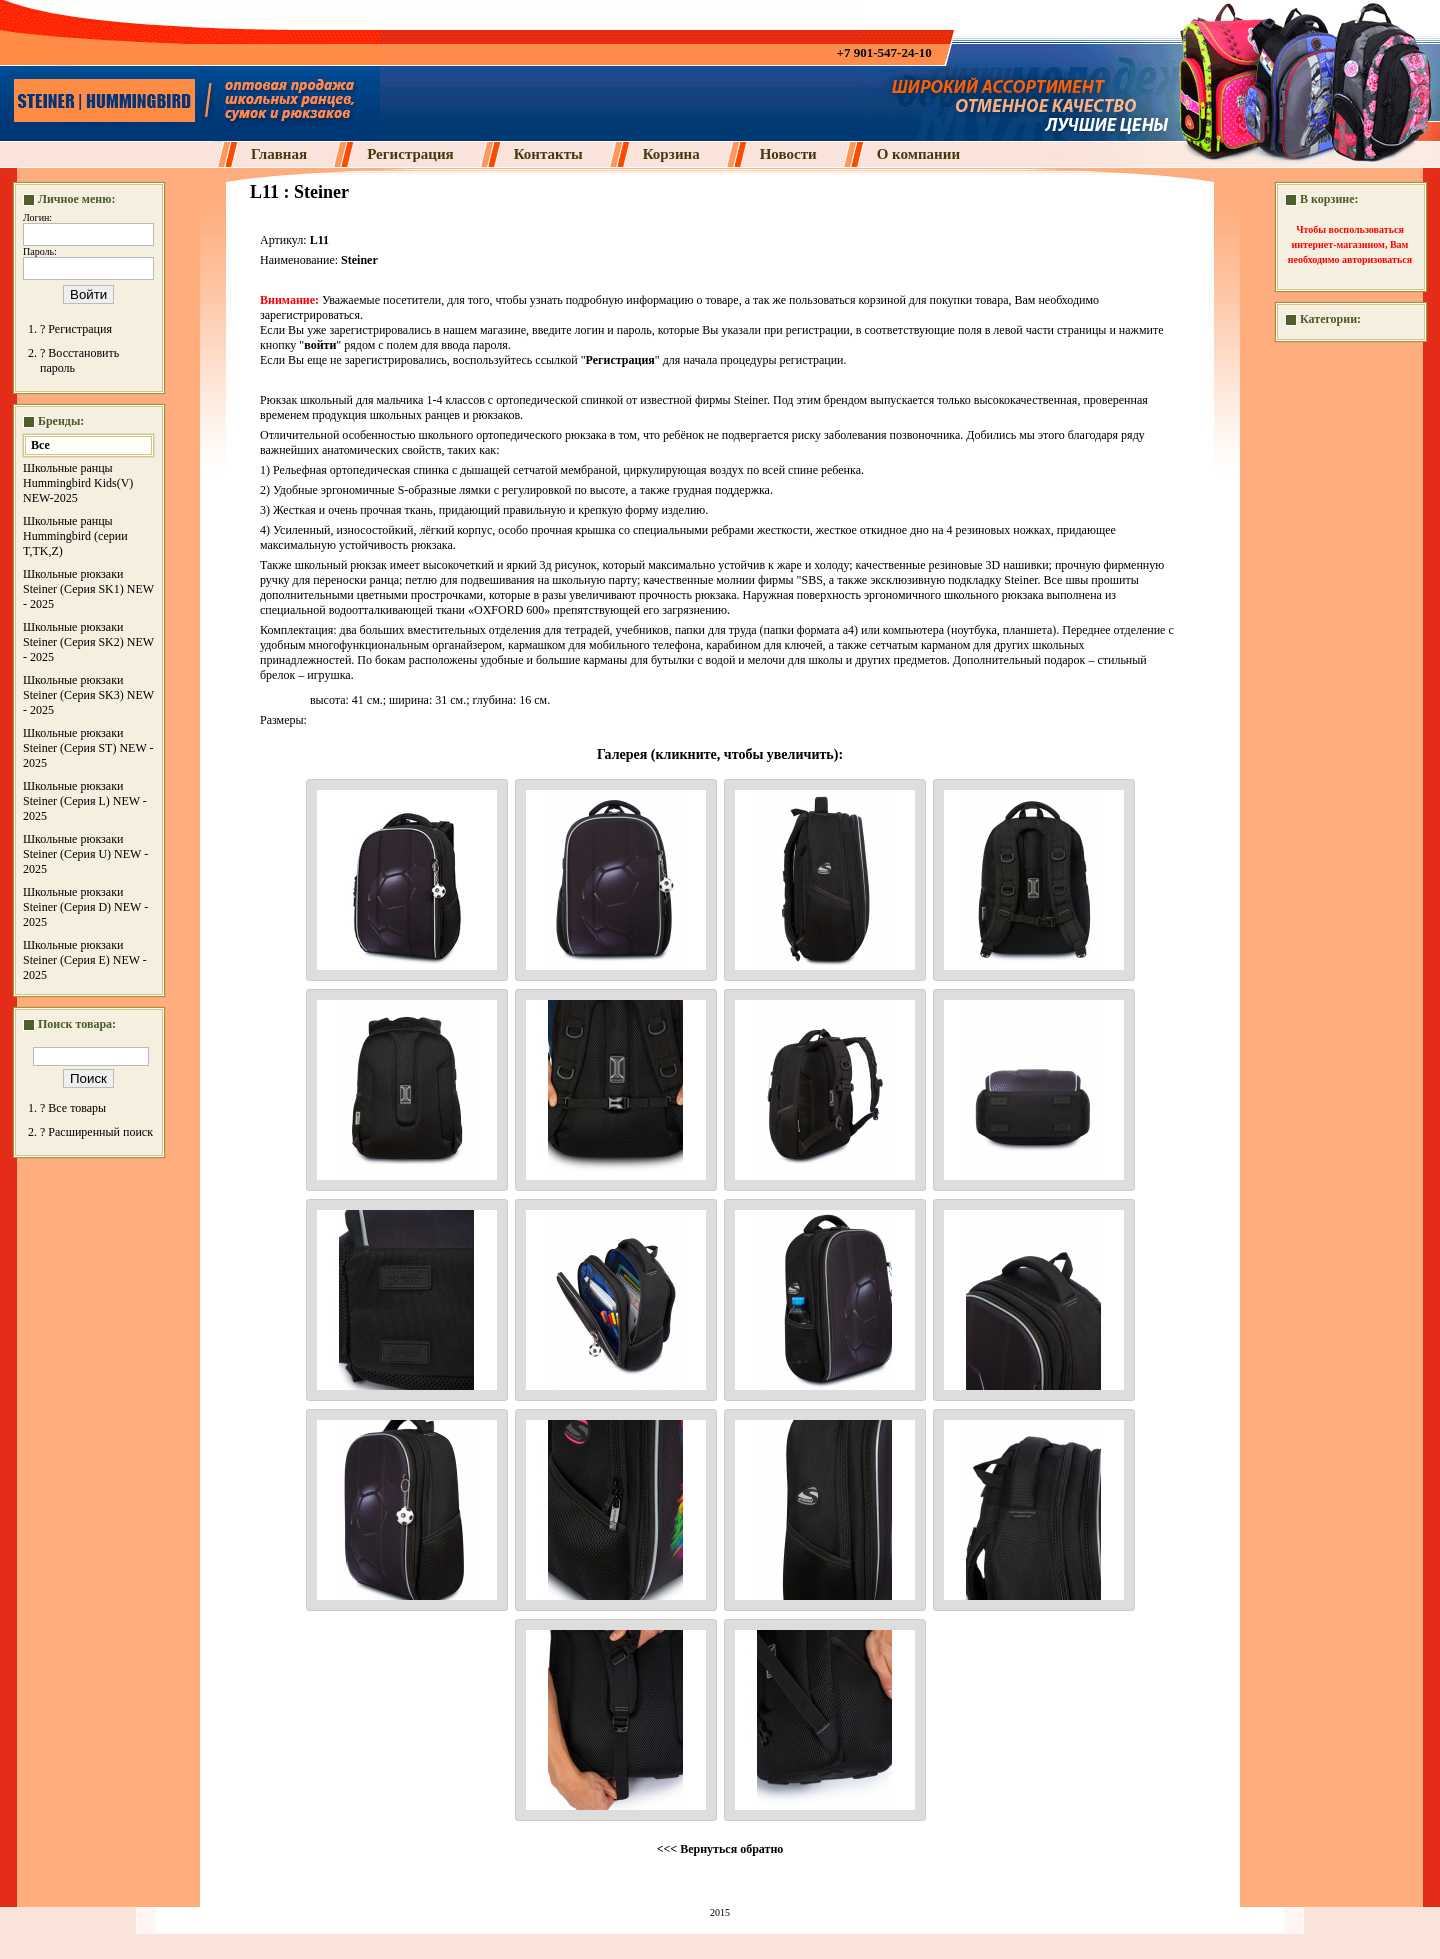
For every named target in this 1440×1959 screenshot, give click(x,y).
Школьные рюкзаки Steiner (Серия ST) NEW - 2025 (88, 748)
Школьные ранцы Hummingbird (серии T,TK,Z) (75, 536)
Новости (788, 154)
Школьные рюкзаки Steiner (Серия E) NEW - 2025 (85, 960)
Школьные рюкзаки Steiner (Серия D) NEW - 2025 (85, 907)
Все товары (77, 1108)
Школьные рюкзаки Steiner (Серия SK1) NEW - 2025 (88, 589)
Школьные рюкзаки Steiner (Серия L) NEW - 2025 (85, 801)
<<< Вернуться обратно (720, 1849)
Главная (279, 154)
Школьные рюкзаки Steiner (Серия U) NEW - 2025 (85, 854)
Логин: (37, 217)
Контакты (548, 154)
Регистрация (410, 154)
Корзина (671, 154)
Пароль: (40, 251)
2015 (720, 1912)
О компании (918, 154)
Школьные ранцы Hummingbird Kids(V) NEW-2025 (78, 483)
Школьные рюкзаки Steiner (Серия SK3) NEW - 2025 (88, 695)
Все (40, 445)
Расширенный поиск (100, 1132)
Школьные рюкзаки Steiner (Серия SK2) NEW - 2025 (88, 642)
